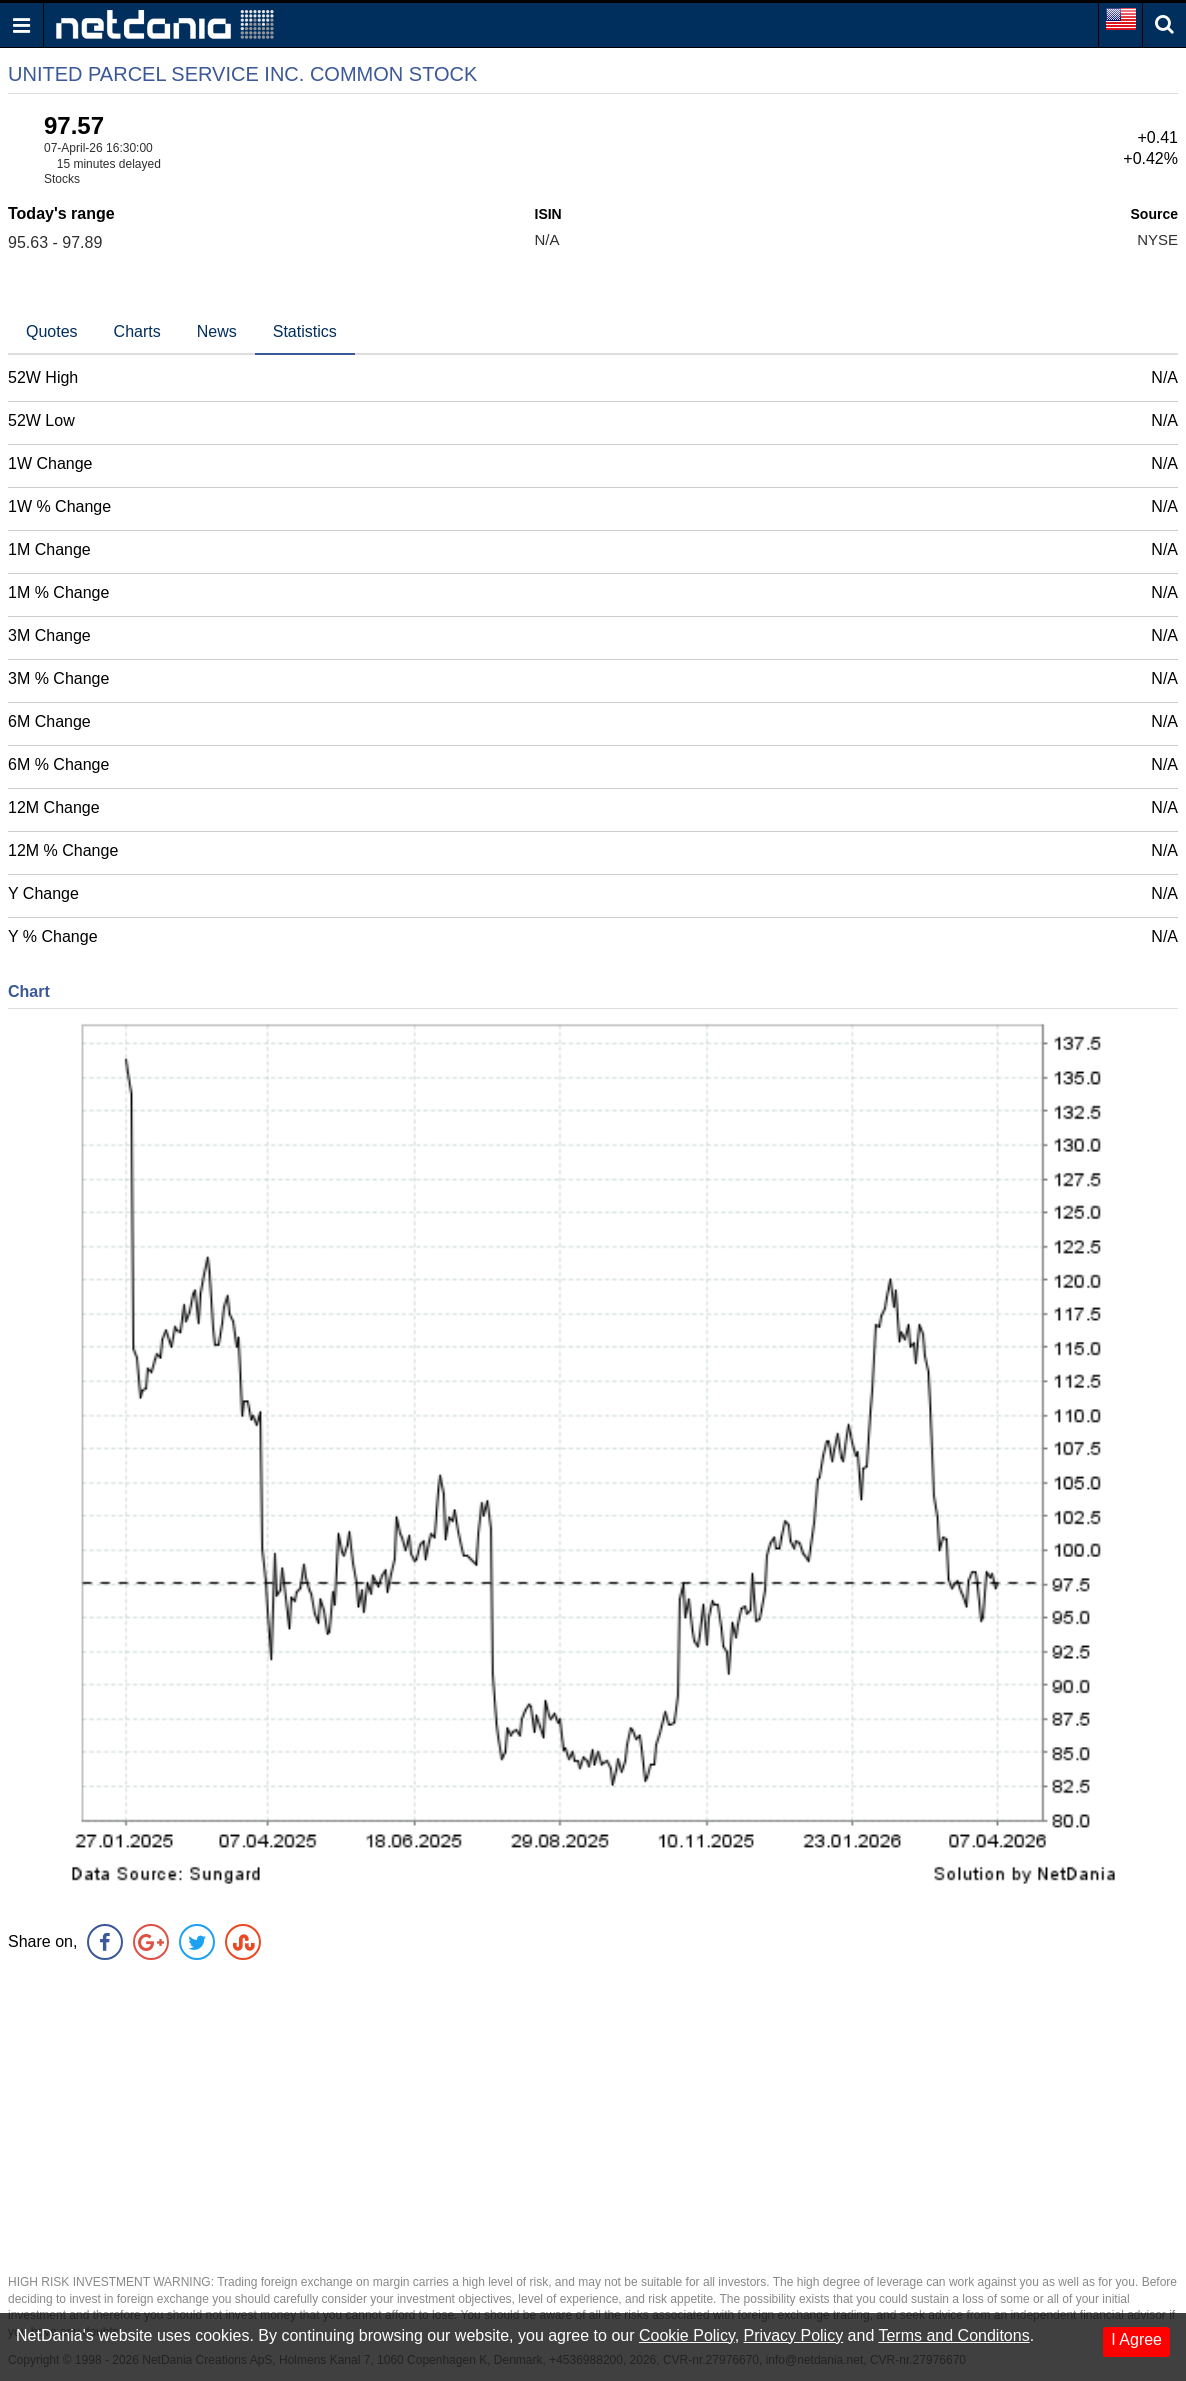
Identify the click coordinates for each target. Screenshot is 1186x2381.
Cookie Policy (687, 2335)
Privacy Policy (794, 2335)
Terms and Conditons (953, 2335)
